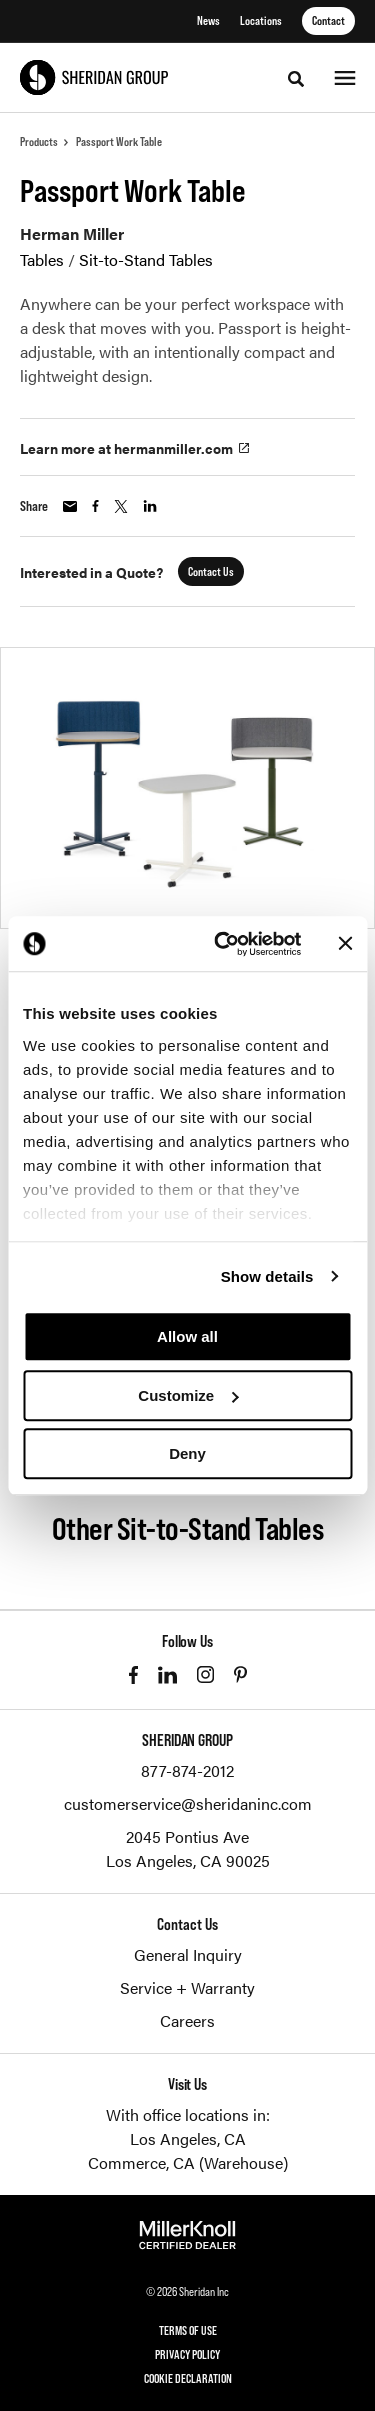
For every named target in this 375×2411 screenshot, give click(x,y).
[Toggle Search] (296, 79)
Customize (188, 1395)
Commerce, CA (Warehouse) (188, 2162)
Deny (187, 1453)
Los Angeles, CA (188, 2138)
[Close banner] (345, 944)
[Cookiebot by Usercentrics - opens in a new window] (223, 944)
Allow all (187, 1336)
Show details (267, 1276)
